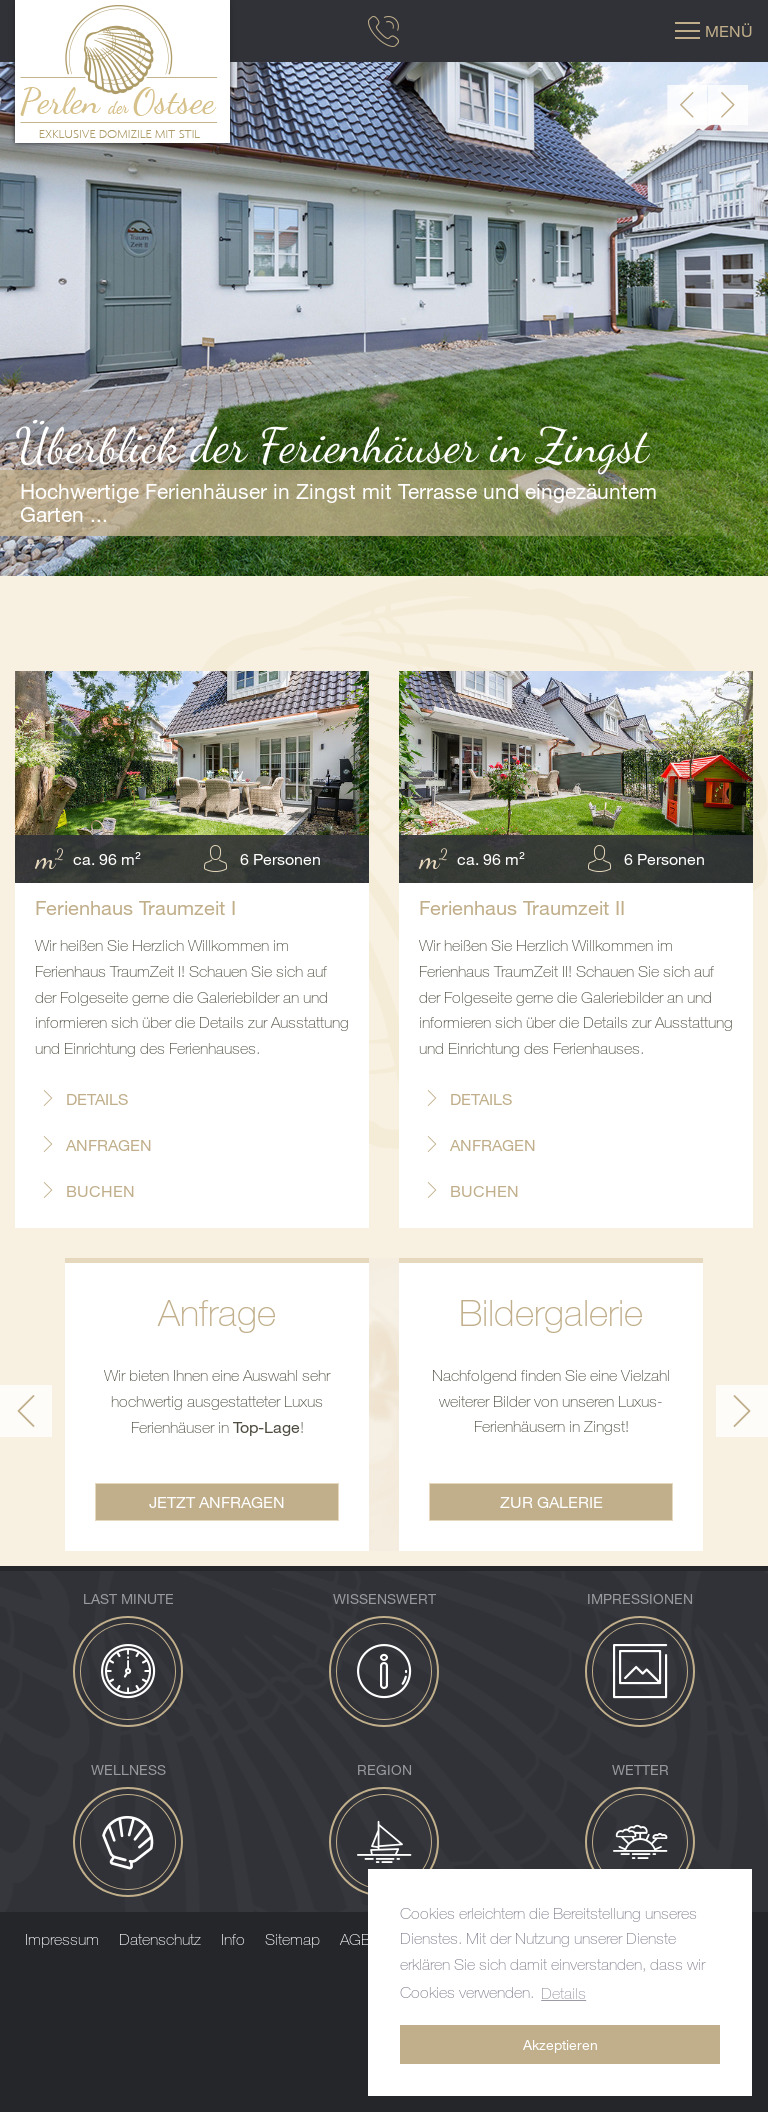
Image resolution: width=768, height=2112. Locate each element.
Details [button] (563, 1993)
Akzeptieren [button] (560, 2044)
